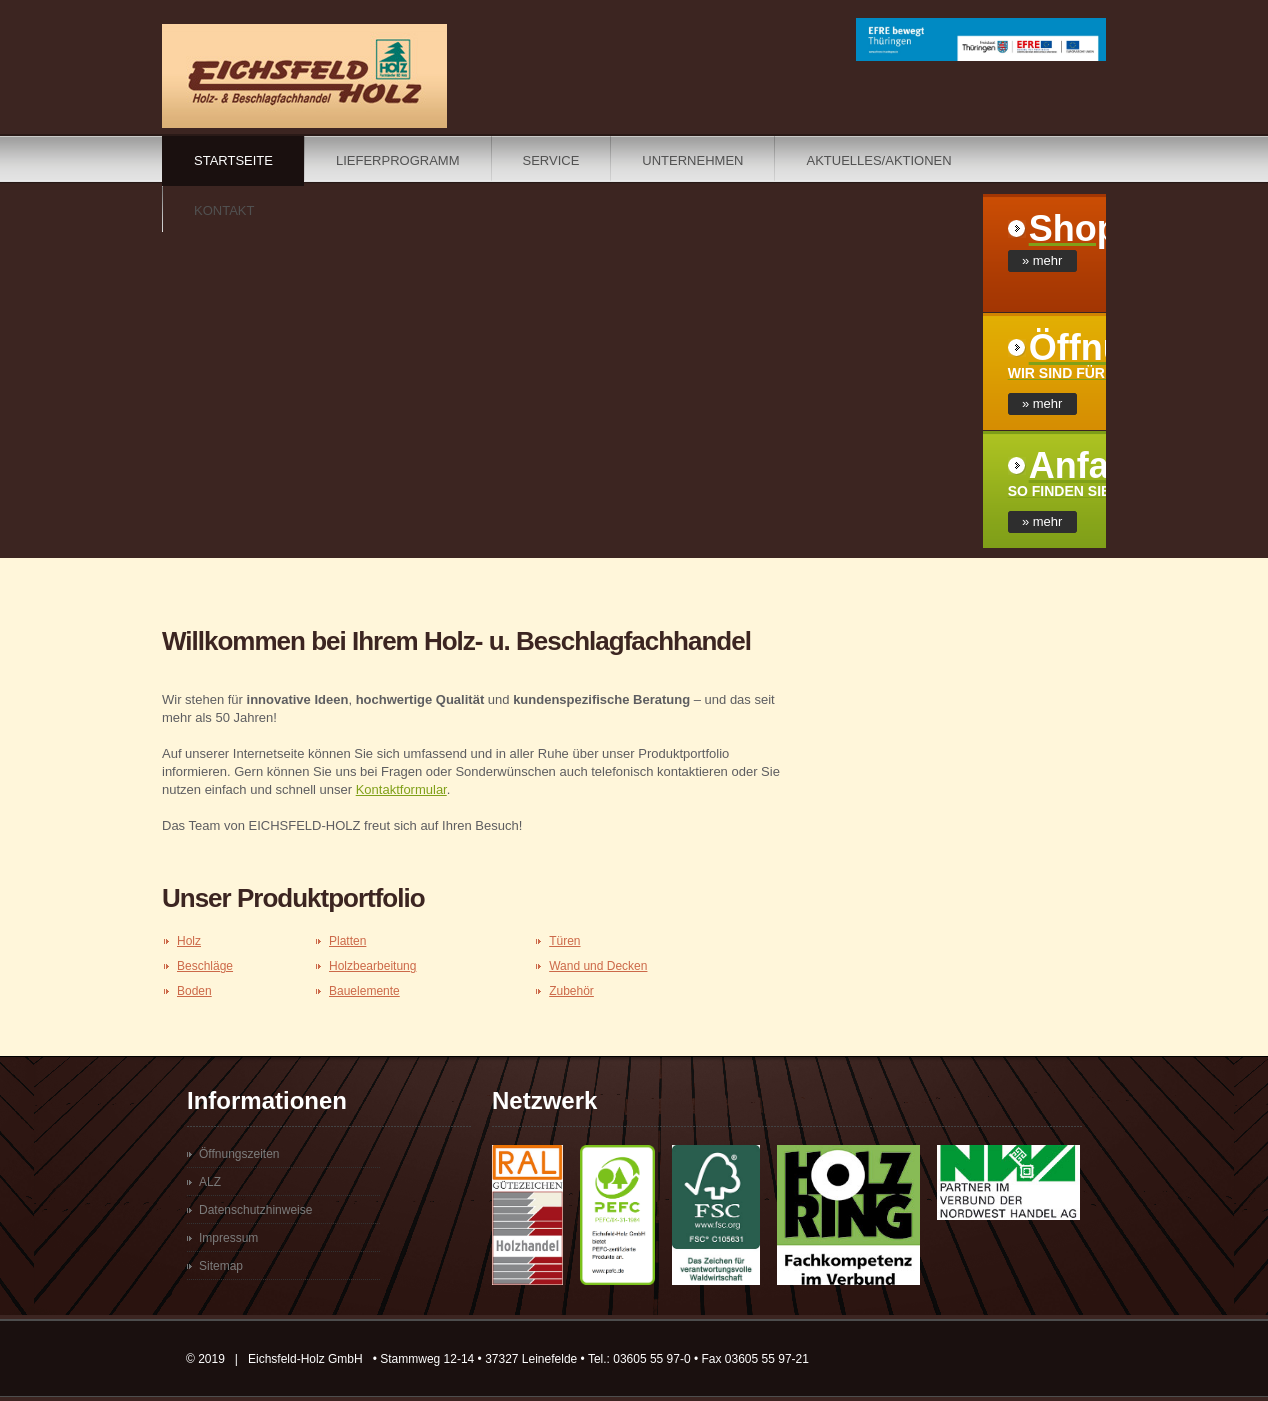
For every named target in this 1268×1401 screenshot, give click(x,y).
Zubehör (571, 991)
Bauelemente (364, 991)
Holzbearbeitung (372, 966)
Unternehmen (692, 160)
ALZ (210, 1182)
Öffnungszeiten (239, 1154)
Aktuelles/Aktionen (878, 160)
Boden (194, 991)
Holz (189, 941)
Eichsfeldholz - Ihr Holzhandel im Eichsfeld (304, 76)
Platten (347, 941)
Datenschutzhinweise (255, 1210)
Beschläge (205, 966)
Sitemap (221, 1266)
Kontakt (224, 210)
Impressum (228, 1238)
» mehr (1042, 260)
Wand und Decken (598, 966)
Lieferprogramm (398, 160)
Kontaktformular (401, 789)
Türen (564, 941)
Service (551, 160)
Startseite (233, 160)
